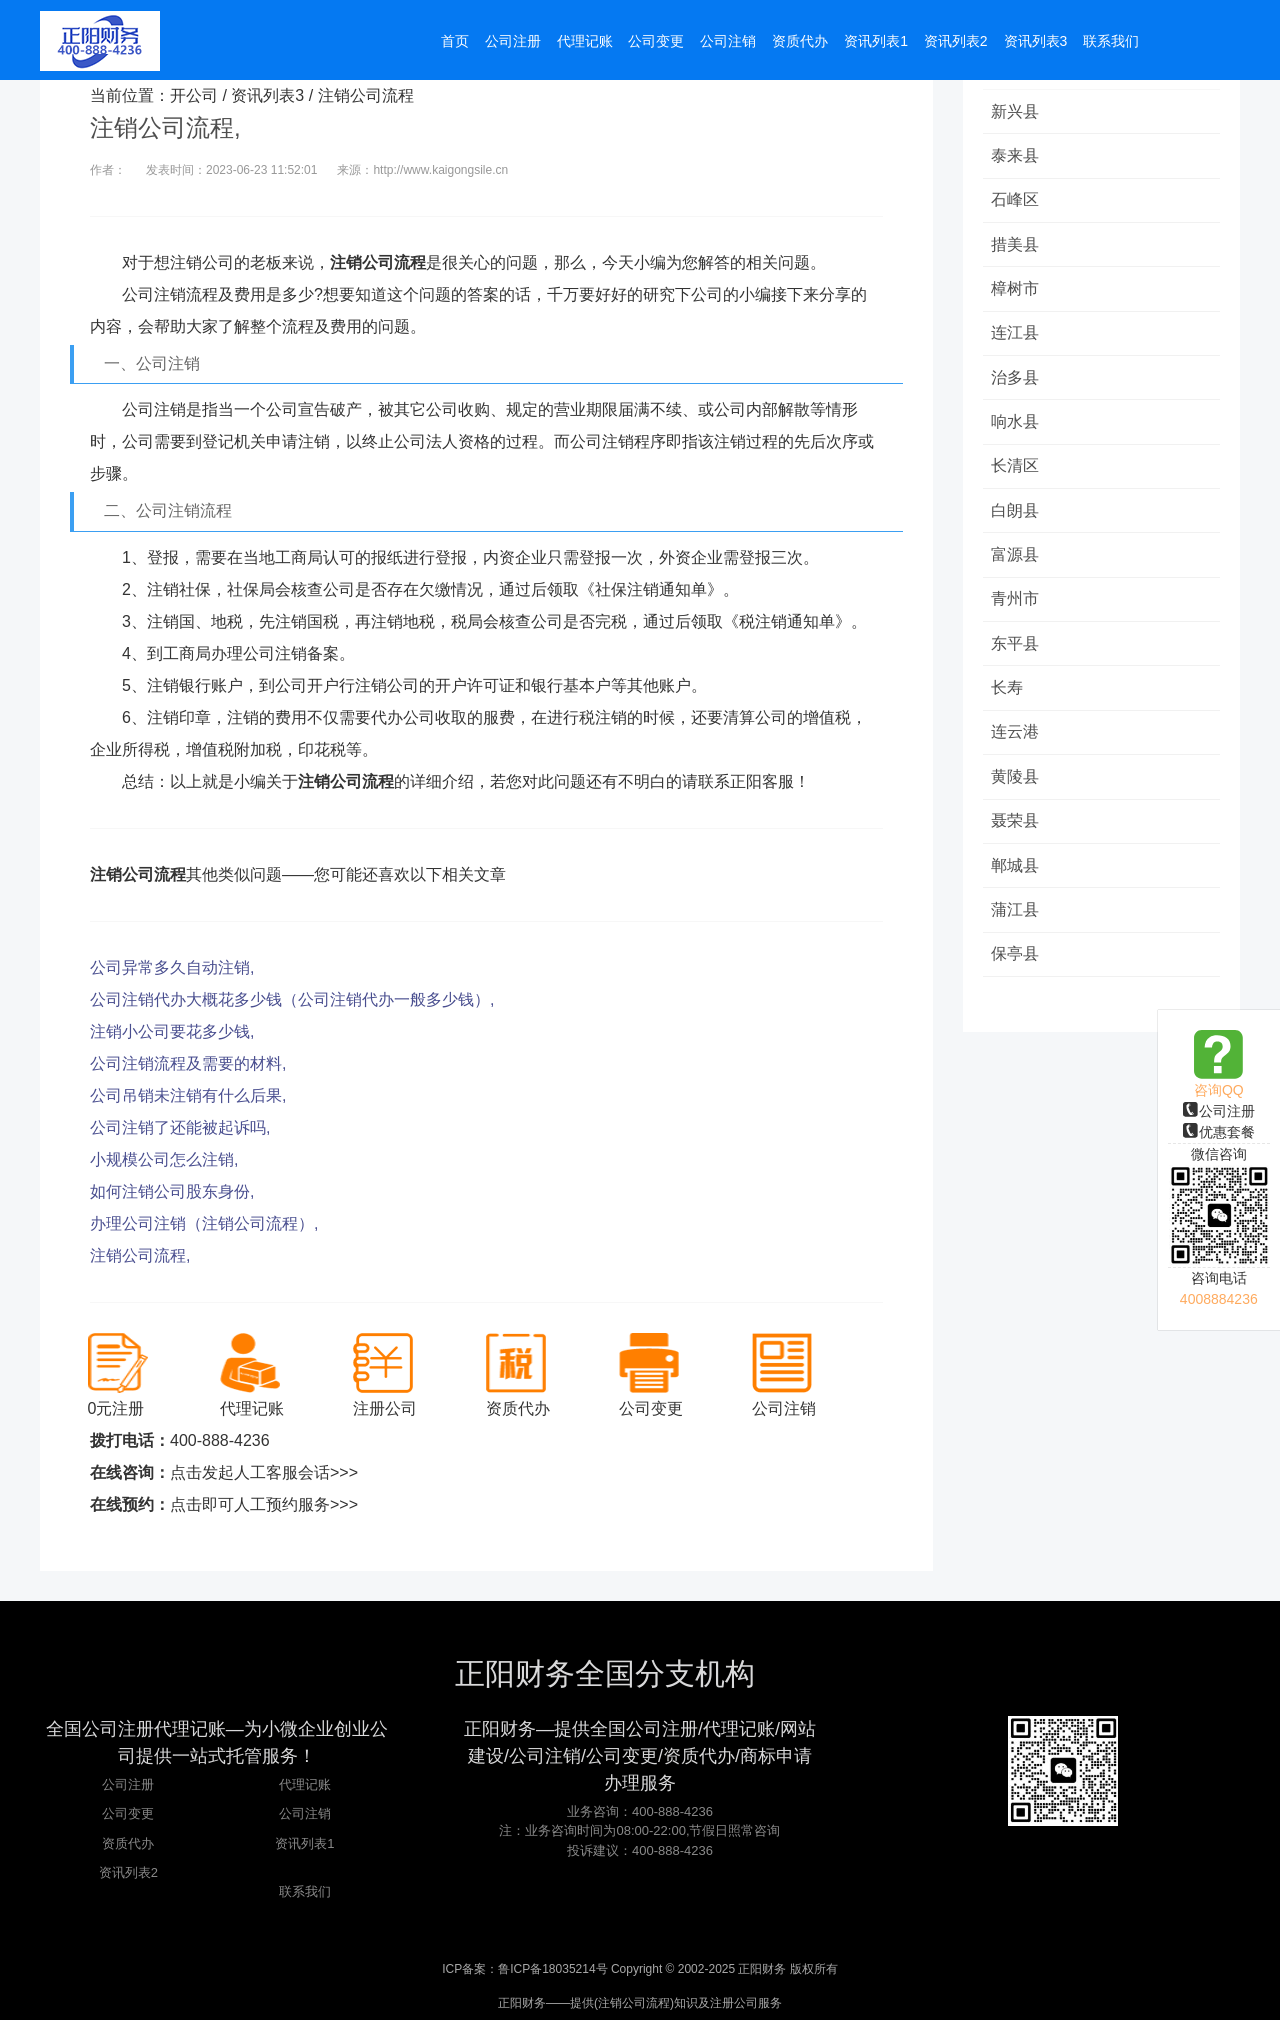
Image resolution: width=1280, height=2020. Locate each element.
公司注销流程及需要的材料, (188, 1063)
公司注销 (305, 1813)
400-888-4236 (220, 1440)
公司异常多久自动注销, (172, 967)
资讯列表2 (128, 1872)
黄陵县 (1017, 786)
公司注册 (1219, 1111)
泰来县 (1017, 156)
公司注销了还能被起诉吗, (180, 1127)
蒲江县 (1017, 921)
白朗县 (1017, 516)
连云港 (1017, 741)
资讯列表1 (304, 1843)
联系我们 (305, 1891)
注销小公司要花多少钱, (172, 1031)
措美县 (1017, 246)
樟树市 (1017, 291)
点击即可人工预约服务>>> (264, 1504)
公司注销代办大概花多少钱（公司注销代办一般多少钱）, (292, 999)
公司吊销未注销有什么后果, (188, 1095)
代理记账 (305, 1784)
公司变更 (128, 1813)
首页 (455, 42)
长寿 (1009, 696)
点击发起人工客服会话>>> (264, 1472)
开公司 (194, 95)
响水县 (1017, 426)
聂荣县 (1017, 831)
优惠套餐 (1219, 1132)
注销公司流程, (140, 1255)
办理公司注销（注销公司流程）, (204, 1223)
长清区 (1017, 471)
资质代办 (128, 1843)
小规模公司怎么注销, (164, 1159)
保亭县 (1017, 966)
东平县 (1017, 651)
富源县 (1017, 561)
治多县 (1017, 381)
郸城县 (1017, 876)
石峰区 (1017, 201)
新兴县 (1017, 111)
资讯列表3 (267, 95)
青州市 (1017, 606)
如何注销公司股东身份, (172, 1191)
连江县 (1017, 336)
